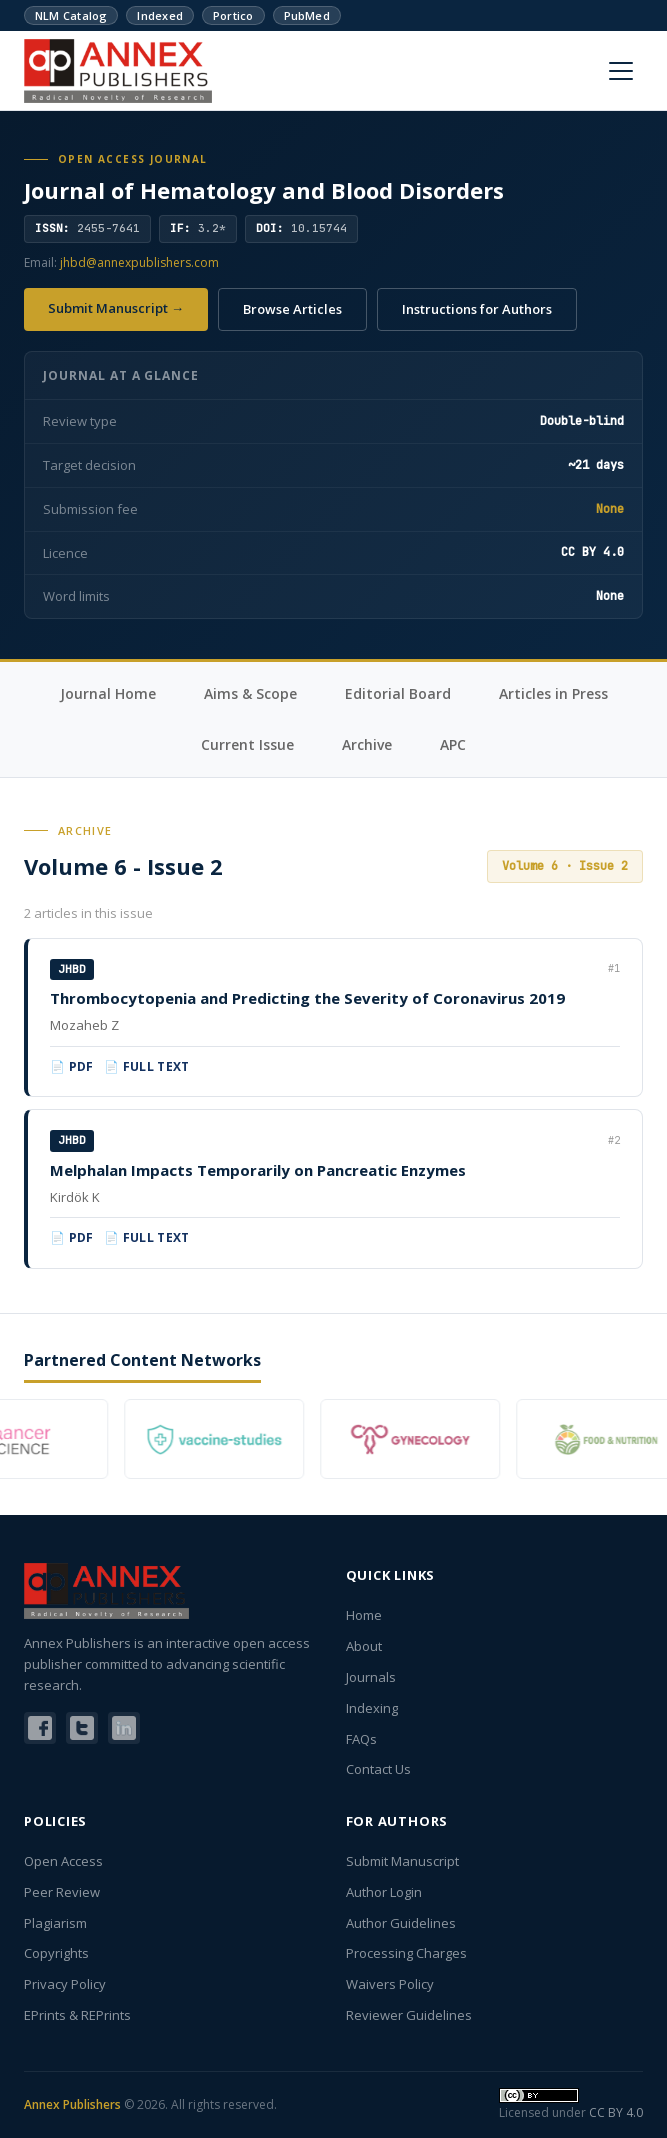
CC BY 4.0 (616, 2112)
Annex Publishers (72, 2104)
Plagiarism (55, 1923)
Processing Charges (406, 1953)
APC (453, 744)
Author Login (384, 1892)
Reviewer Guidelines (409, 2015)
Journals (371, 1677)
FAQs (361, 1739)
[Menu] (621, 71)
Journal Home (108, 693)
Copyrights (56, 1953)
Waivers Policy (390, 1984)
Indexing (372, 1708)
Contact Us (378, 1769)
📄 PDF (72, 1066)
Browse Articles (292, 309)
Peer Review (62, 1892)
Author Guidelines (401, 1923)
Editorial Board (398, 693)
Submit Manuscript (402, 1861)
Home (364, 1615)
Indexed (160, 15)
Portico (233, 15)
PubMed (307, 15)
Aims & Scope (250, 693)
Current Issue (247, 744)
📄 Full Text (147, 1066)
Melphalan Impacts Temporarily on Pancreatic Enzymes (258, 1170)
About (364, 1646)
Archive (367, 744)
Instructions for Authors (477, 309)
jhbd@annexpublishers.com (139, 262)
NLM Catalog (71, 15)
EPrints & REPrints (77, 2015)
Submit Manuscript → (116, 308)
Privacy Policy (65, 1984)
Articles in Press (553, 693)
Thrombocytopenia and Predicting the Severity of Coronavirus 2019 (307, 998)
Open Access (63, 1861)
